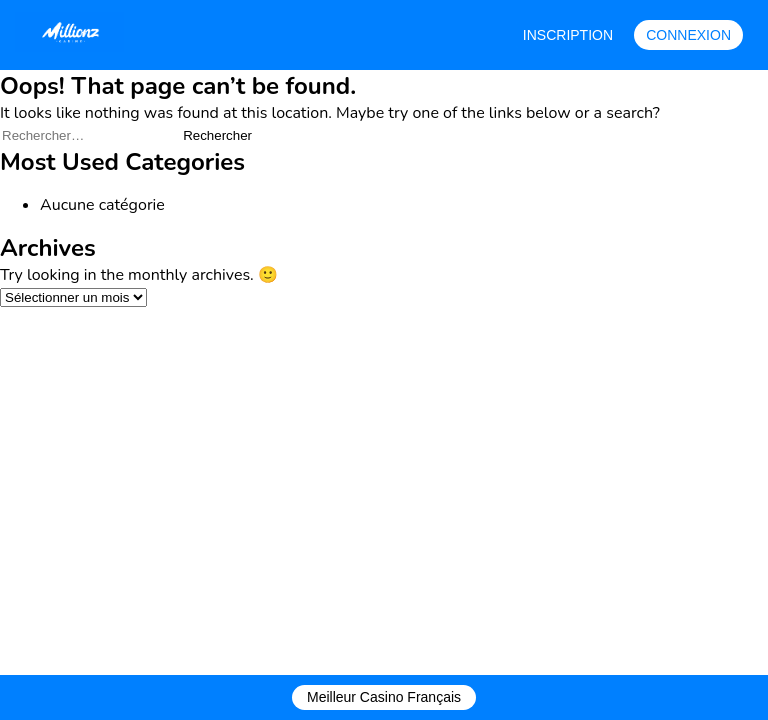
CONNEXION (688, 35)
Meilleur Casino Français (384, 697)
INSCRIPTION (568, 35)
